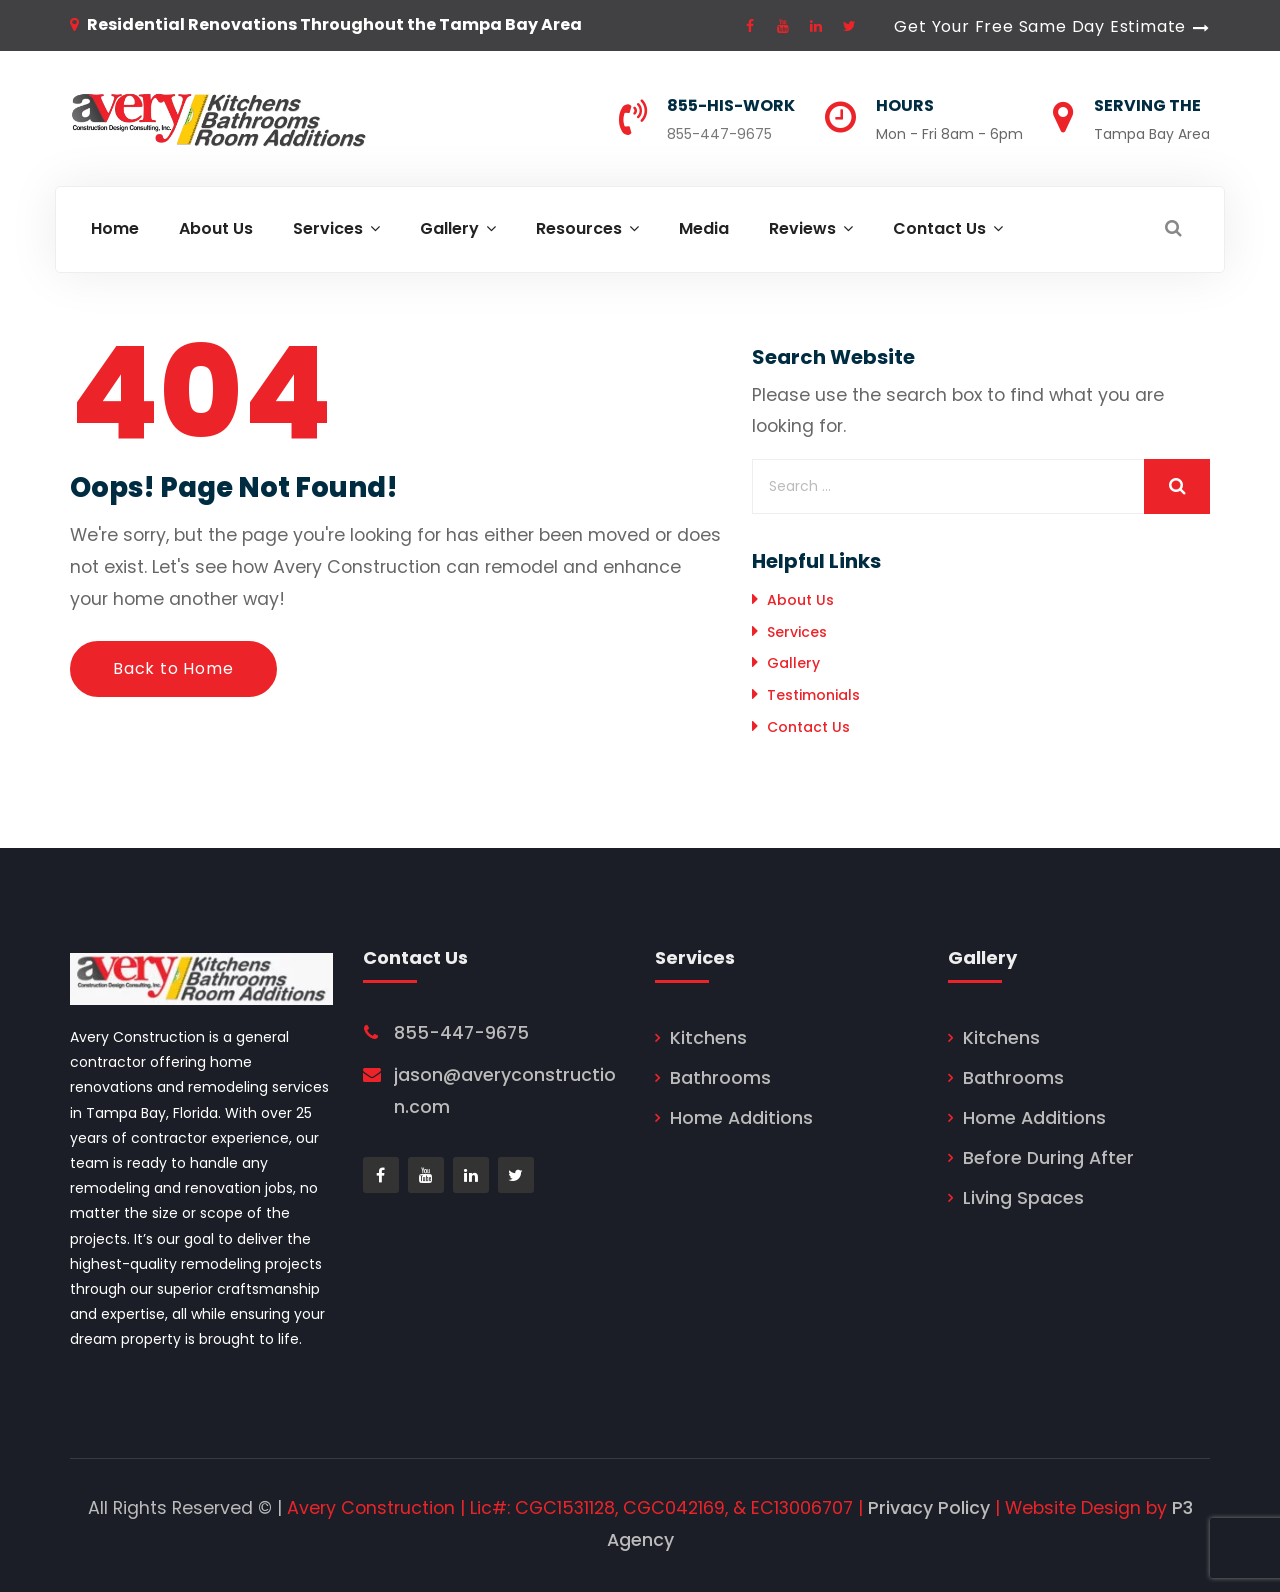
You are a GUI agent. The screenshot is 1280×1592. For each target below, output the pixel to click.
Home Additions (741, 1118)
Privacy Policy (929, 1508)
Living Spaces (1023, 1198)
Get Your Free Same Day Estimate (1040, 26)
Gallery (793, 663)
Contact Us (808, 727)
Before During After (1048, 1158)
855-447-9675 (719, 134)
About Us (800, 600)
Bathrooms (720, 1078)
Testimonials (813, 695)
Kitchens (708, 1038)
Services (797, 632)
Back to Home (173, 668)
